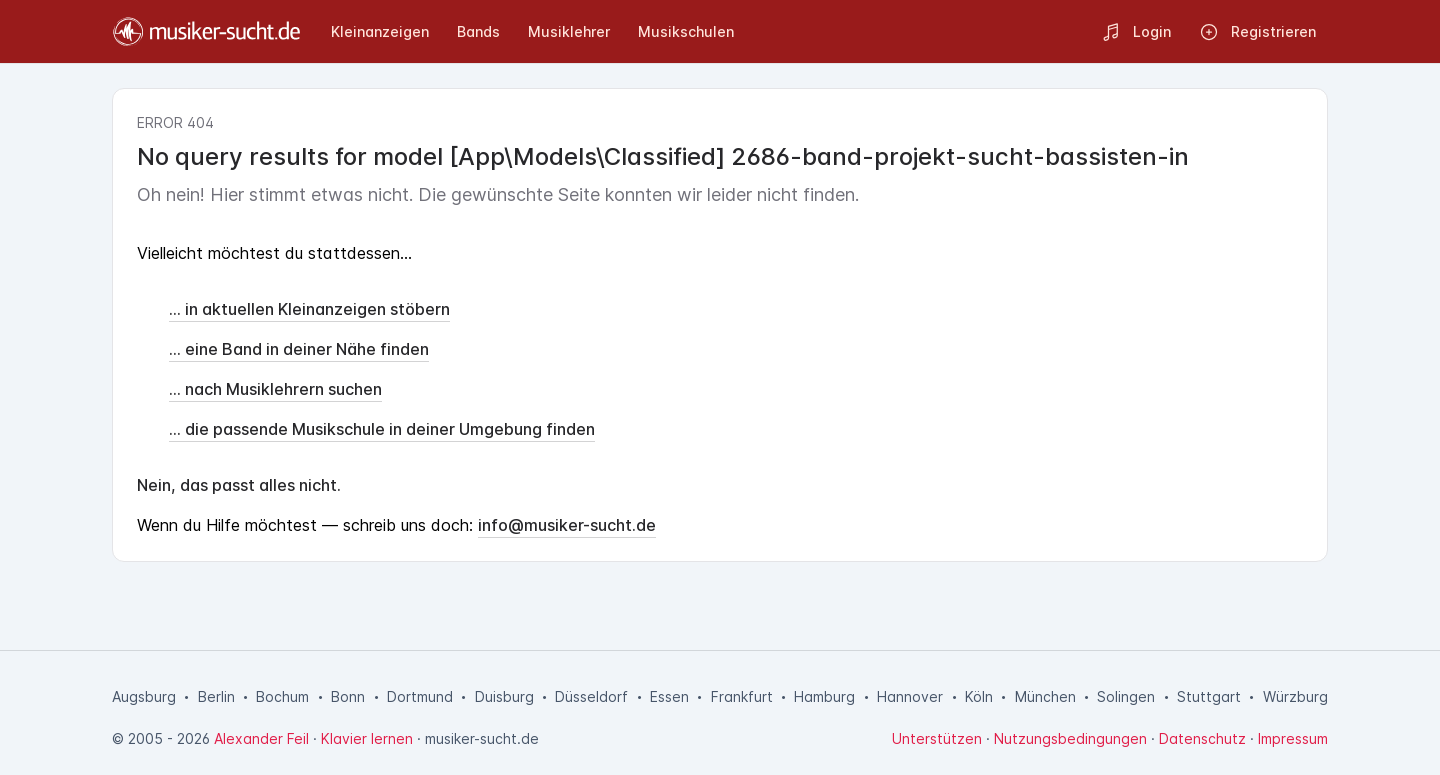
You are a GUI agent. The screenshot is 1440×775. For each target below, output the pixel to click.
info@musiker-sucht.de (567, 525)
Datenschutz (1202, 738)
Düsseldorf (591, 696)
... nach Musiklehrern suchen (275, 389)
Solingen (1126, 696)
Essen (669, 696)
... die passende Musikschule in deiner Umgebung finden (382, 429)
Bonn (348, 696)
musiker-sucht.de (482, 738)
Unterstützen (937, 738)
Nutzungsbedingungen (1070, 738)
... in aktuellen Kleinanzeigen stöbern (309, 309)
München (1045, 696)
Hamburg (824, 696)
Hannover (910, 696)
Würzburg (1295, 696)
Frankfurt (742, 696)
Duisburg (504, 696)
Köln (979, 696)
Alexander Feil (261, 738)
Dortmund (420, 696)
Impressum (1293, 738)
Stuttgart (1209, 696)
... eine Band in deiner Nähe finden (299, 349)
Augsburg (144, 696)
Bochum (282, 696)
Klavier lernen (367, 738)
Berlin (216, 696)
